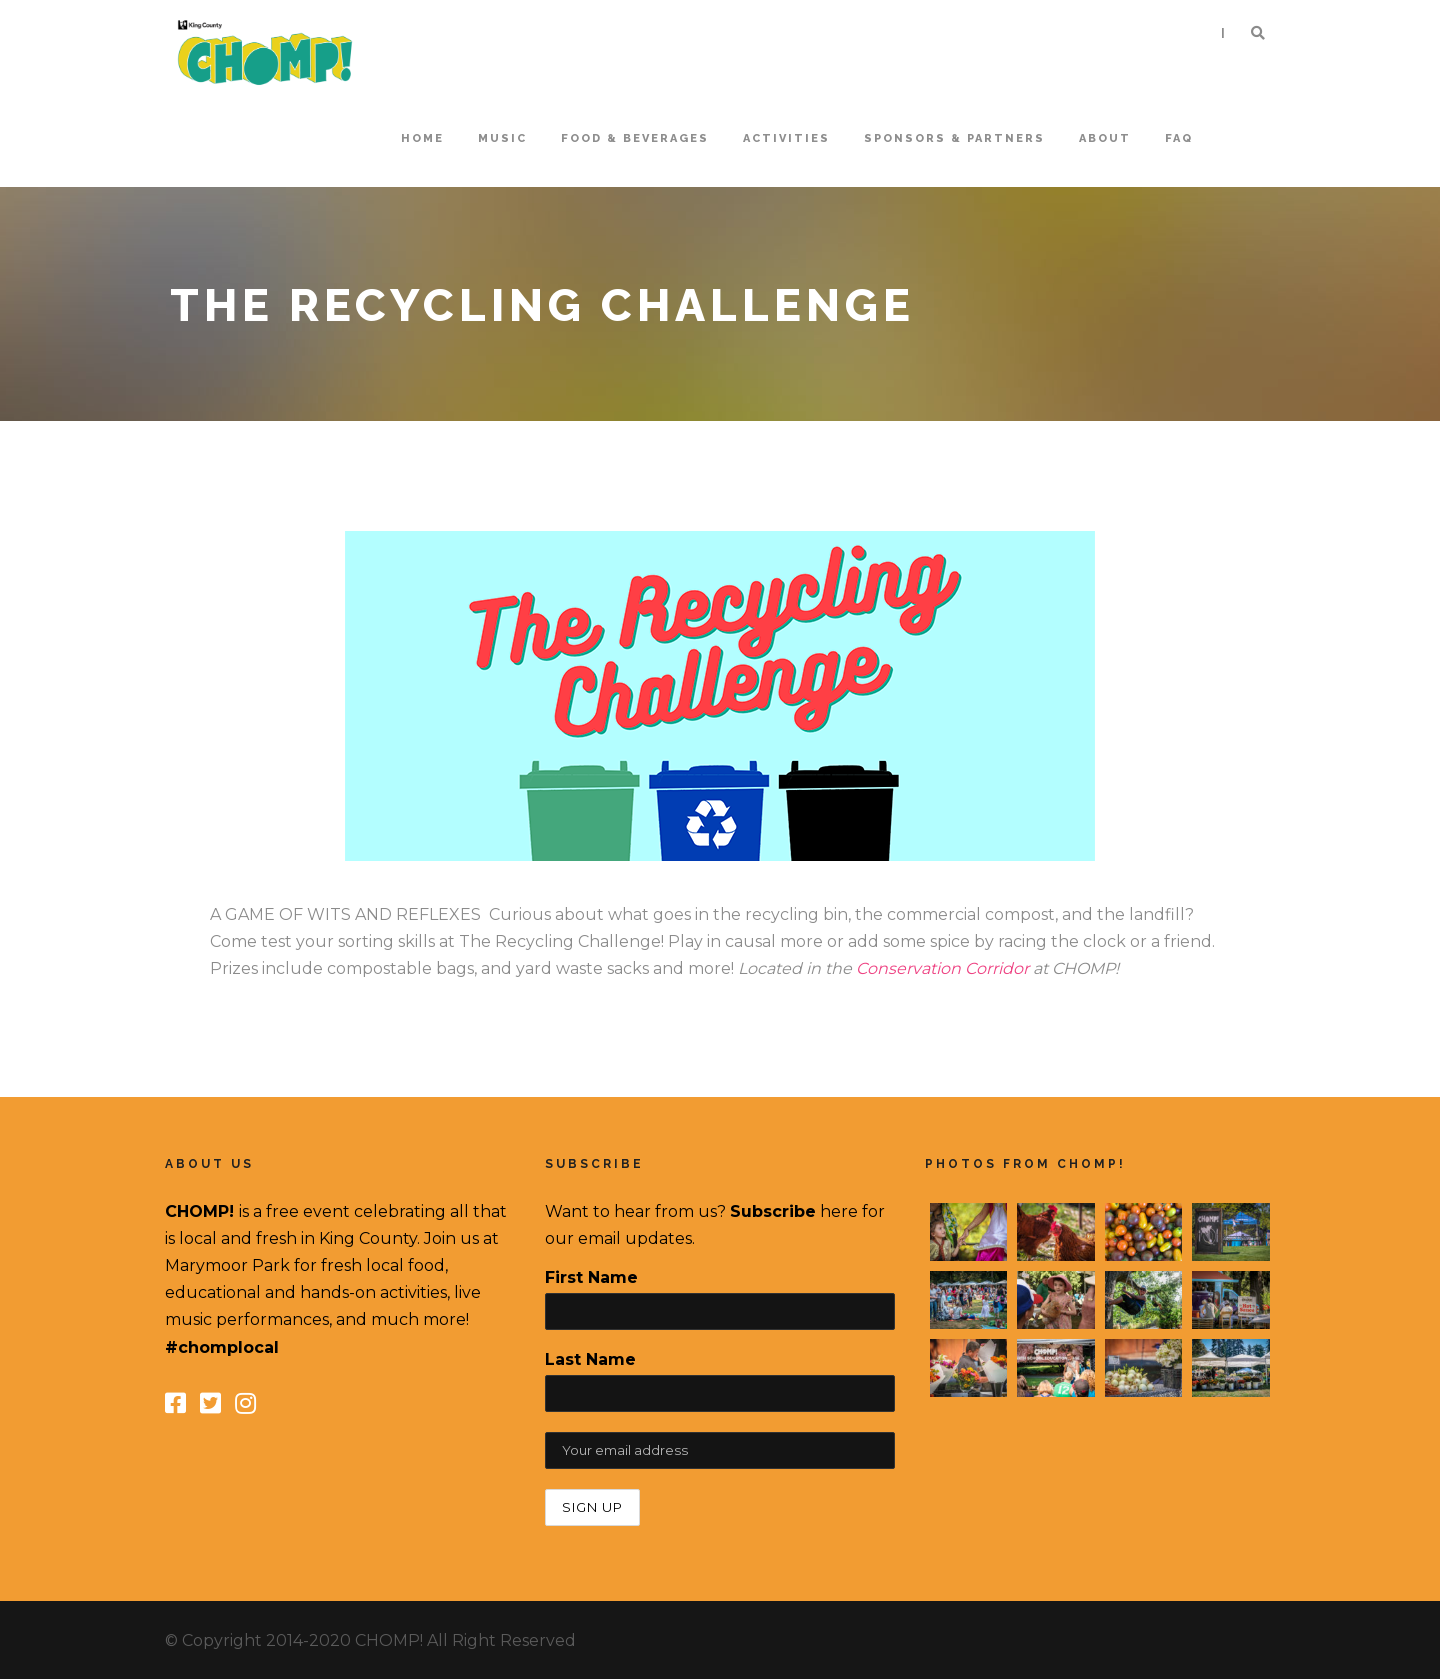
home (422, 138)
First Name (591, 1277)
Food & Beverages (635, 138)
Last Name (590, 1359)
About (1105, 138)
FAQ (1179, 138)
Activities (786, 138)
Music (502, 138)
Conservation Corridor (942, 968)
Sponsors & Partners (954, 138)
